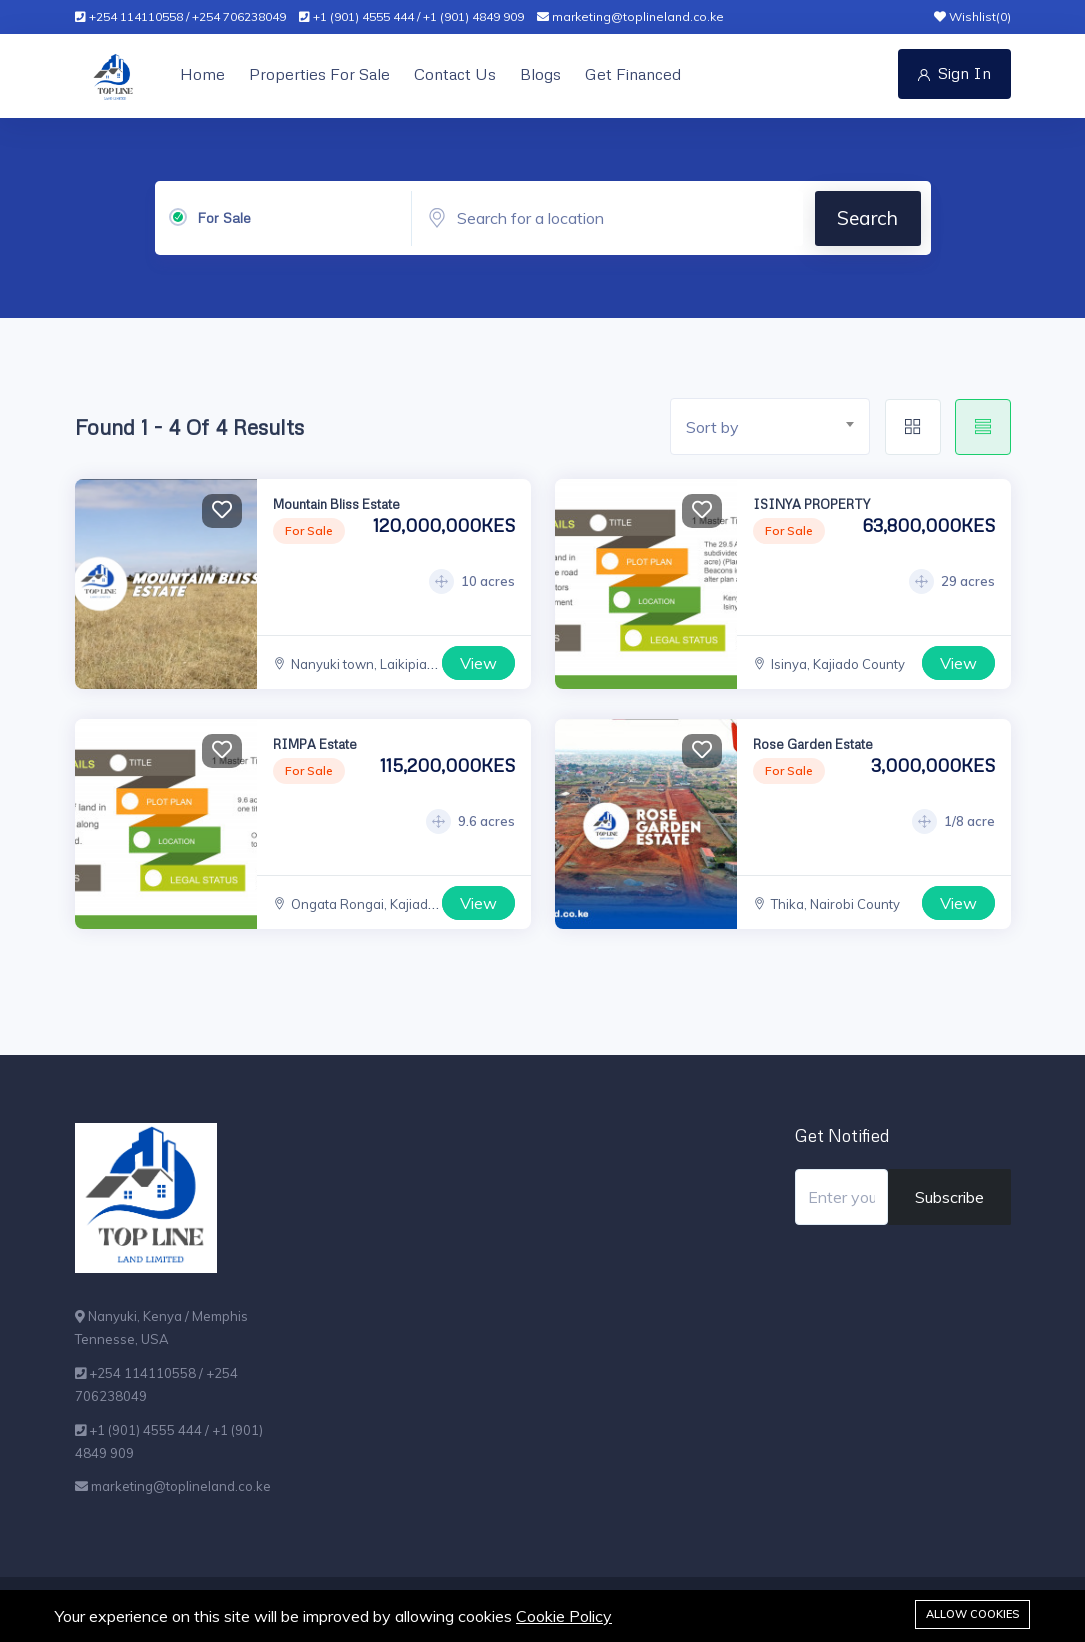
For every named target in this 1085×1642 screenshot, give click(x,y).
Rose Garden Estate (813, 744)
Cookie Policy (564, 1616)
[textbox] (777, 427)
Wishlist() (972, 16)
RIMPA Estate (315, 744)
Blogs (540, 74)
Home (202, 74)
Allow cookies (972, 1614)
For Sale (224, 217)
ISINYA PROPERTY (811, 504)
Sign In (954, 73)
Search (867, 218)
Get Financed (633, 74)
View (478, 663)
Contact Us (455, 74)
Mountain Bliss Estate (336, 504)
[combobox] (770, 426)
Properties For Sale (319, 74)
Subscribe (949, 1197)
